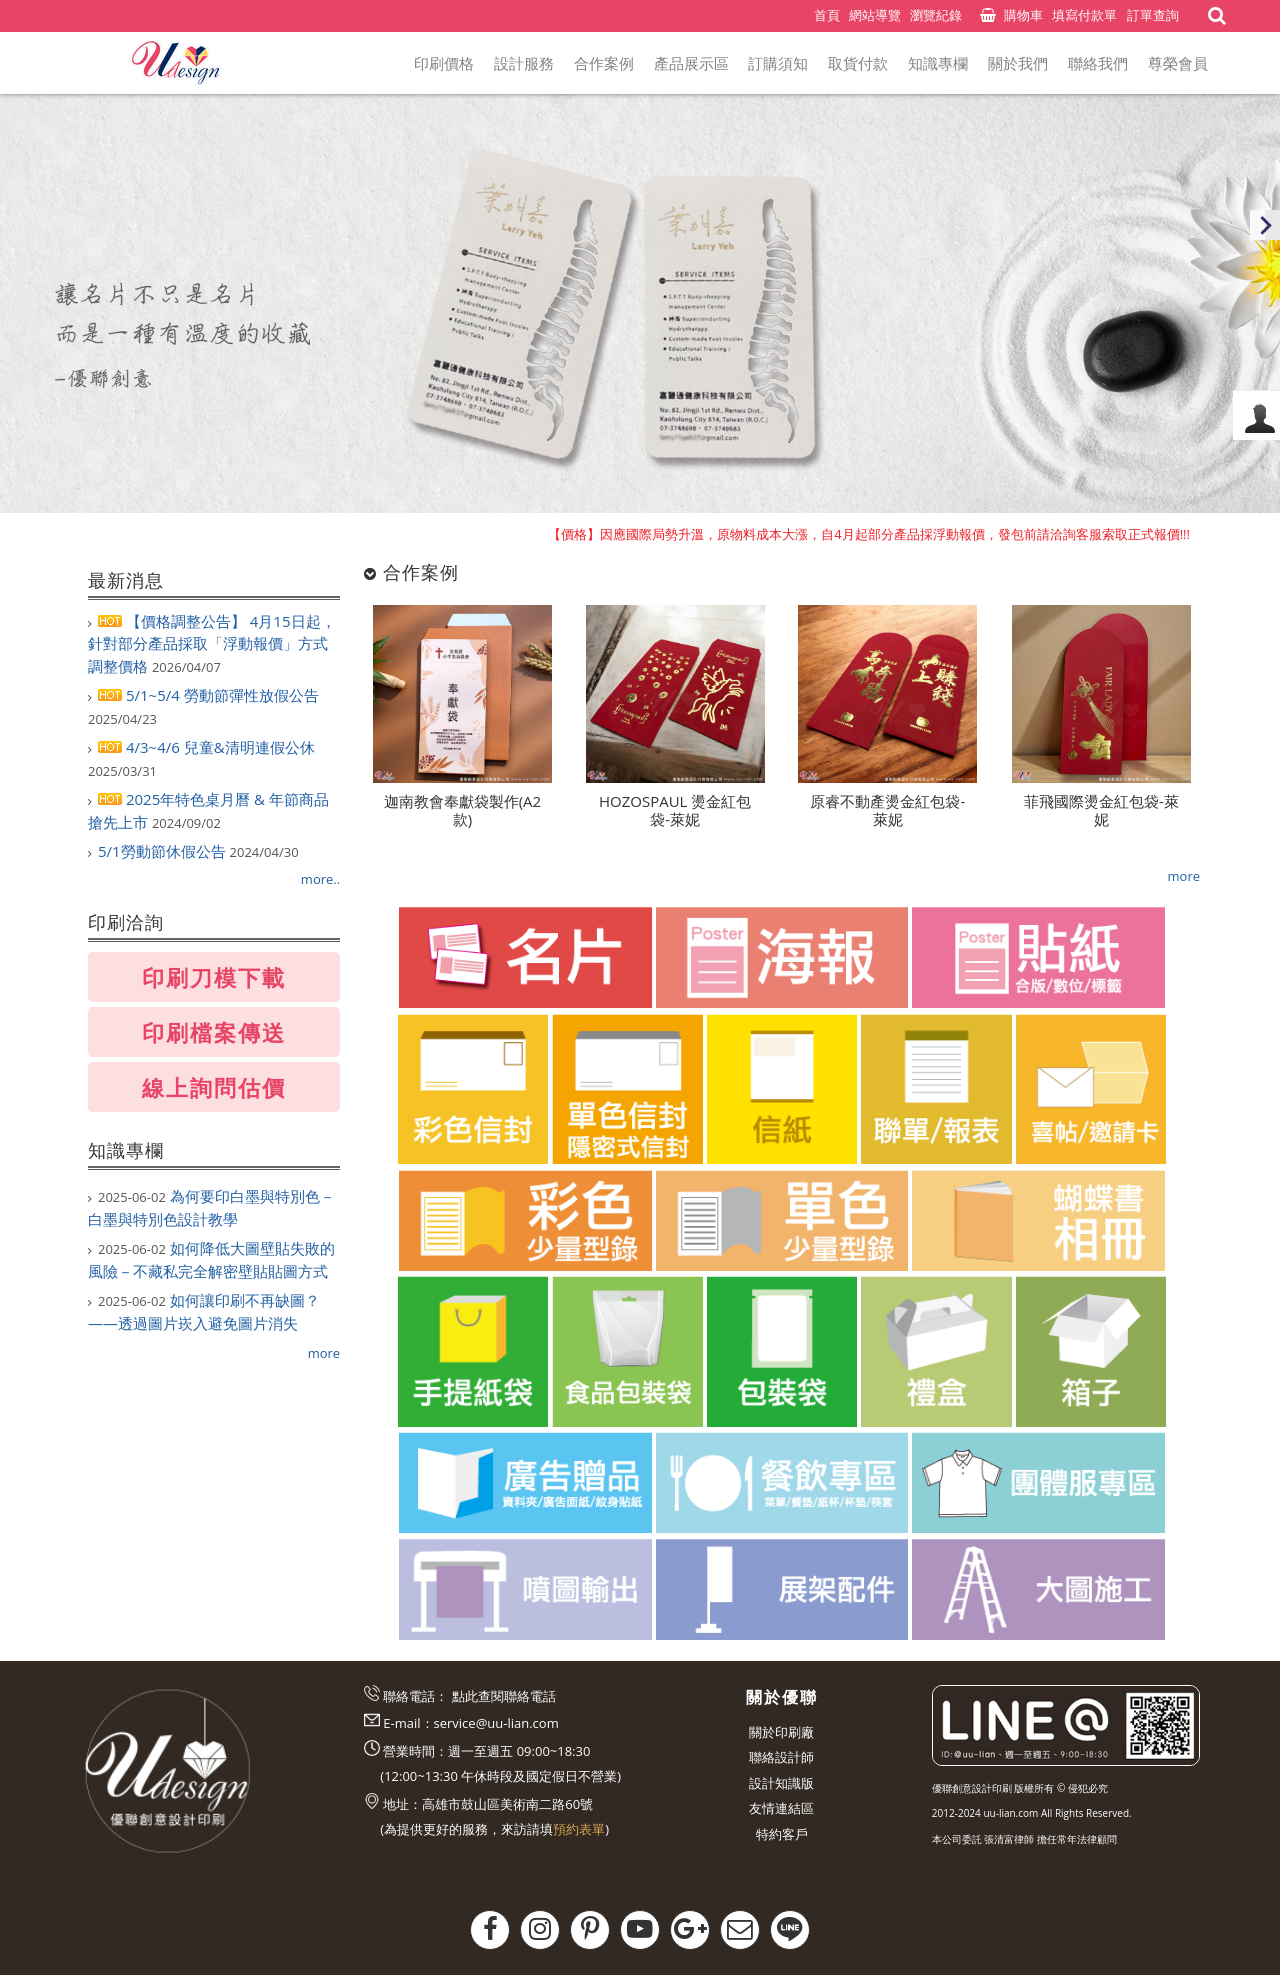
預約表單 (579, 1829)
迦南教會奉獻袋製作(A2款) (463, 810)
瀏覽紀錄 (936, 15)
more (324, 1353)
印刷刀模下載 (214, 977)
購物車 (1023, 15)
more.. (320, 879)
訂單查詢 (1153, 15)
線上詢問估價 (214, 1087)
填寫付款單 (1084, 15)
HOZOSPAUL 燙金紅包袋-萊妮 (675, 810)
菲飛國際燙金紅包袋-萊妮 (1101, 810)
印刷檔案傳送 (214, 1032)
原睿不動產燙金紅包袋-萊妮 (887, 810)
